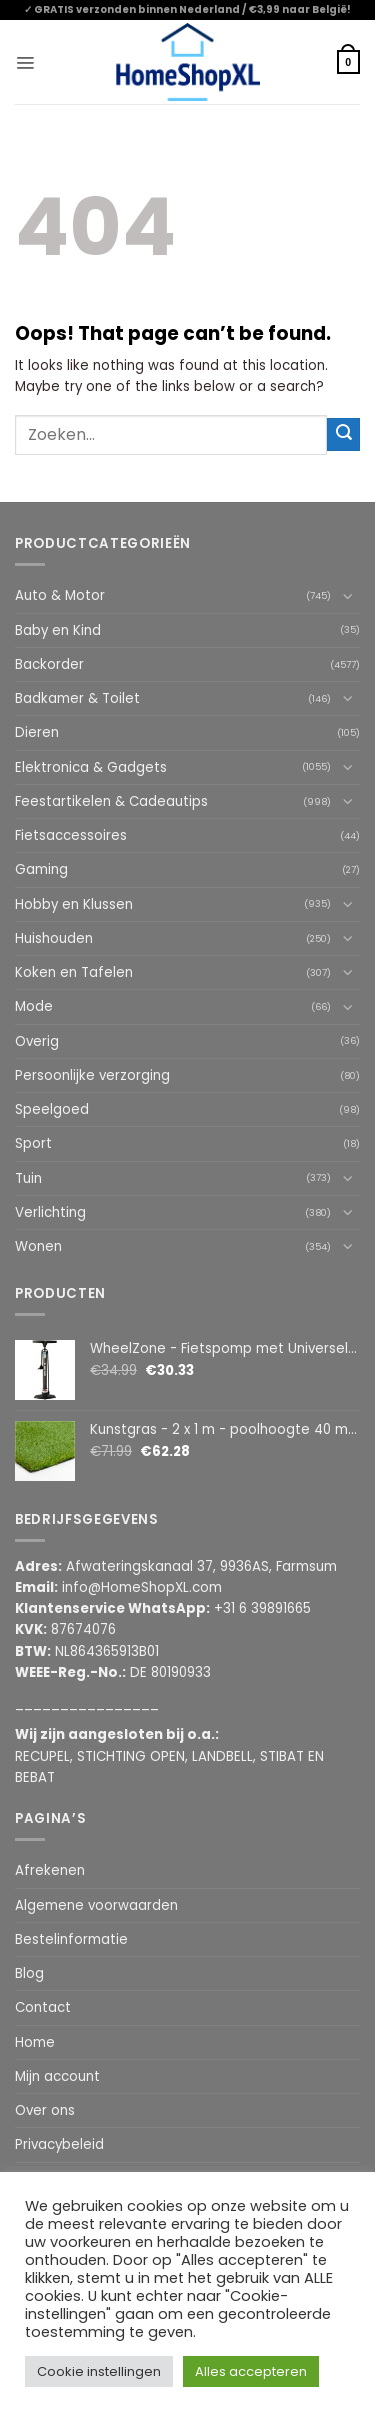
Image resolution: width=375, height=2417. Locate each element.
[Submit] (343, 434)
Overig (37, 1041)
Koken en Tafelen (74, 972)
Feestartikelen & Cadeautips (111, 801)
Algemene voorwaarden (96, 1905)
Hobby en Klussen (74, 904)
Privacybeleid (59, 2144)
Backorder (49, 664)
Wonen (38, 1246)
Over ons (45, 2110)
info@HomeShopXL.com (142, 1587)
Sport (33, 1143)
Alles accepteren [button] (251, 2371)
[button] (25, 62)
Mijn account (57, 2076)
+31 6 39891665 (262, 1608)
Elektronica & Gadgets (91, 767)
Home (35, 2042)
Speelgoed (52, 1109)
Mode (34, 1006)
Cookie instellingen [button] (99, 2371)
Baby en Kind (58, 630)
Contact (43, 2007)
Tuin (28, 1178)
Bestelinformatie (71, 1939)
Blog (29, 1973)
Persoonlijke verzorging (92, 1075)
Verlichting (50, 1212)
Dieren (37, 732)
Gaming (41, 869)
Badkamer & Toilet (77, 698)
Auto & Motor (60, 595)
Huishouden (54, 938)
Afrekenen (50, 1870)
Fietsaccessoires (71, 835)
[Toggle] (348, 596)
